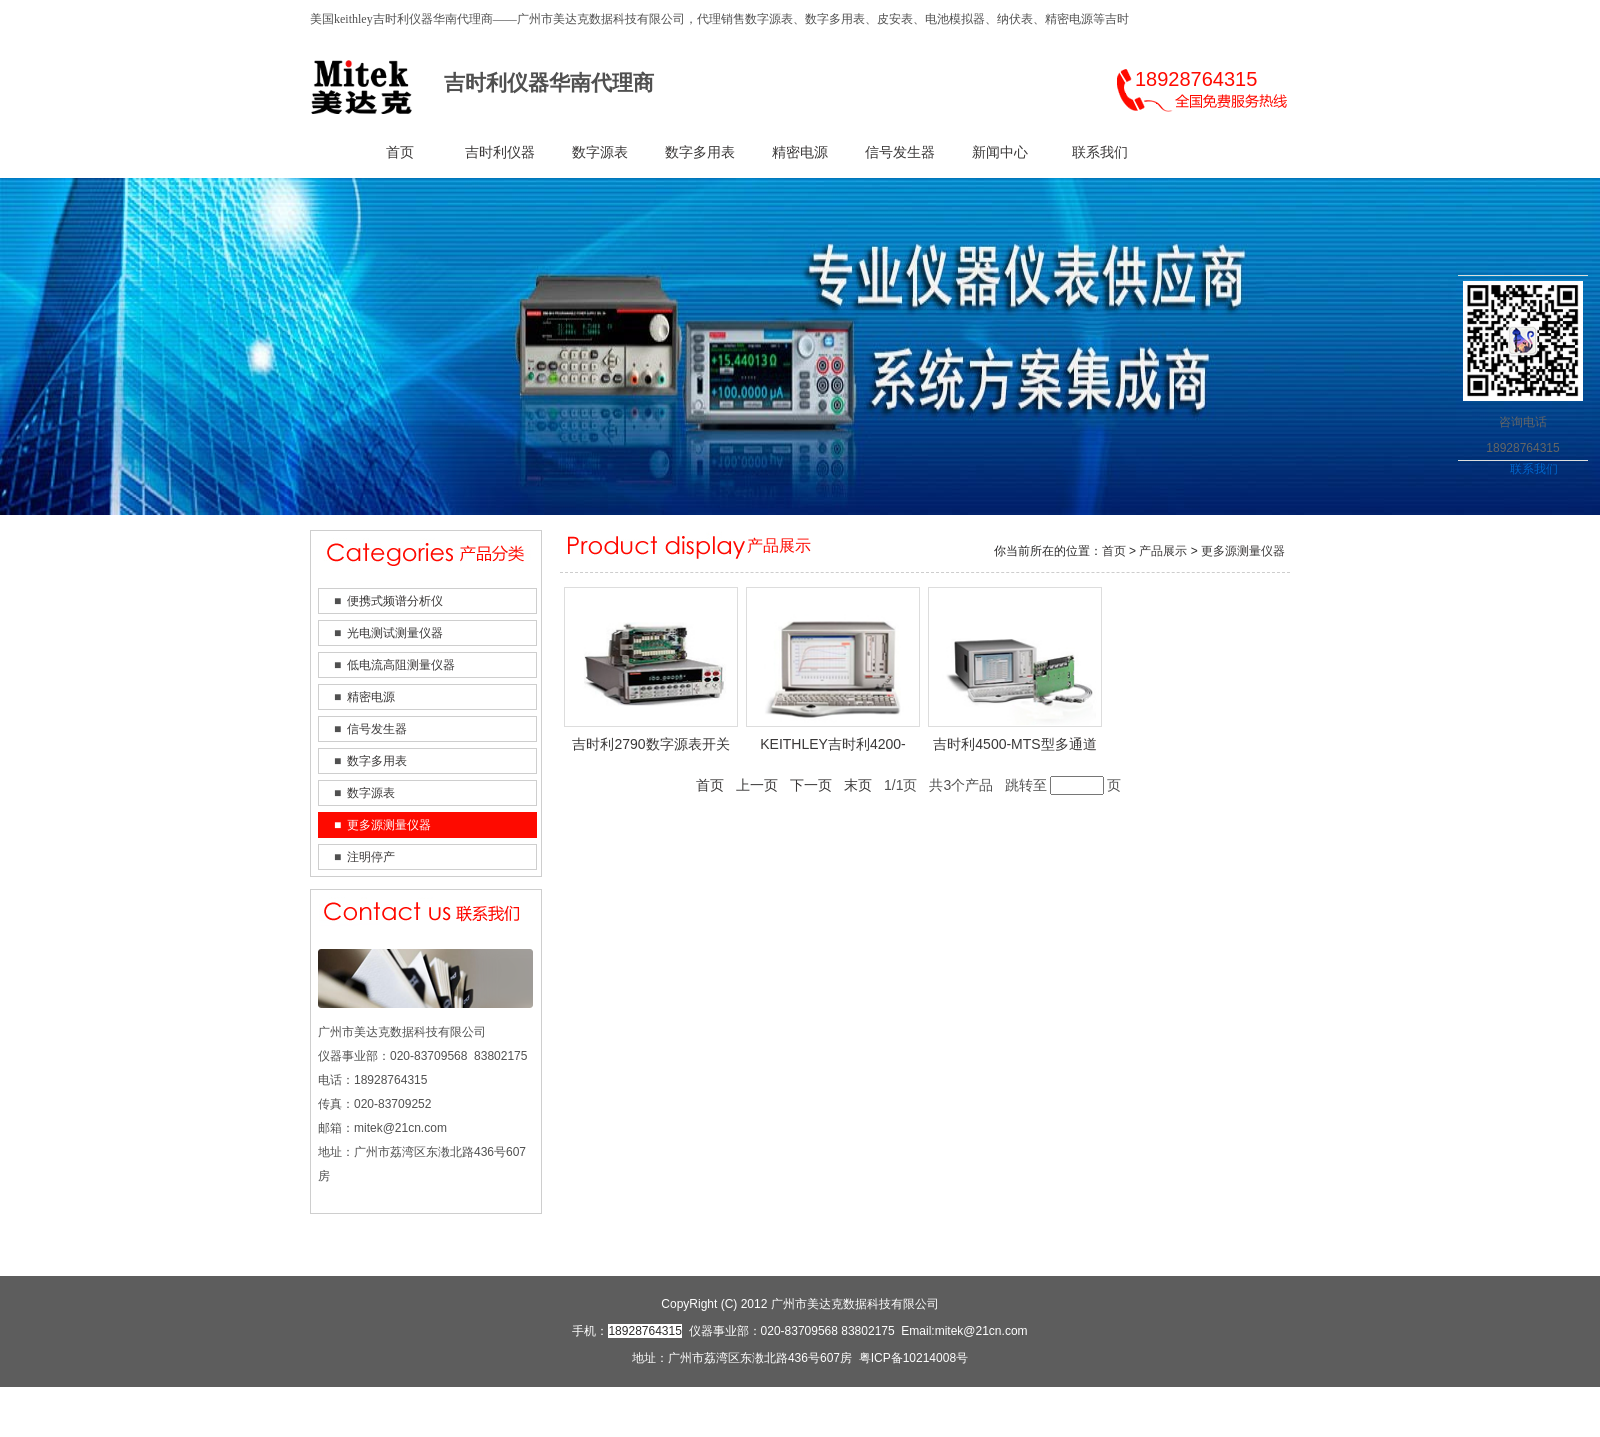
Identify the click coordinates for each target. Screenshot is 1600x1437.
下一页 (811, 785)
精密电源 (800, 152)
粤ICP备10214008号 (913, 1358)
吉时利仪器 (500, 152)
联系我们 (1100, 152)
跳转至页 (1063, 785)
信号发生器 (900, 152)
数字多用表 (700, 152)
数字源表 (600, 152)
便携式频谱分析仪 (395, 601)
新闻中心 (1000, 152)
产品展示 (1163, 551)
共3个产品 (961, 785)
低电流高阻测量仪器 (401, 665)
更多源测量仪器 (389, 825)
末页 (858, 785)
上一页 (757, 785)
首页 (400, 152)
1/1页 (900, 785)
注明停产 (371, 857)
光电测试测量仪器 (395, 633)
